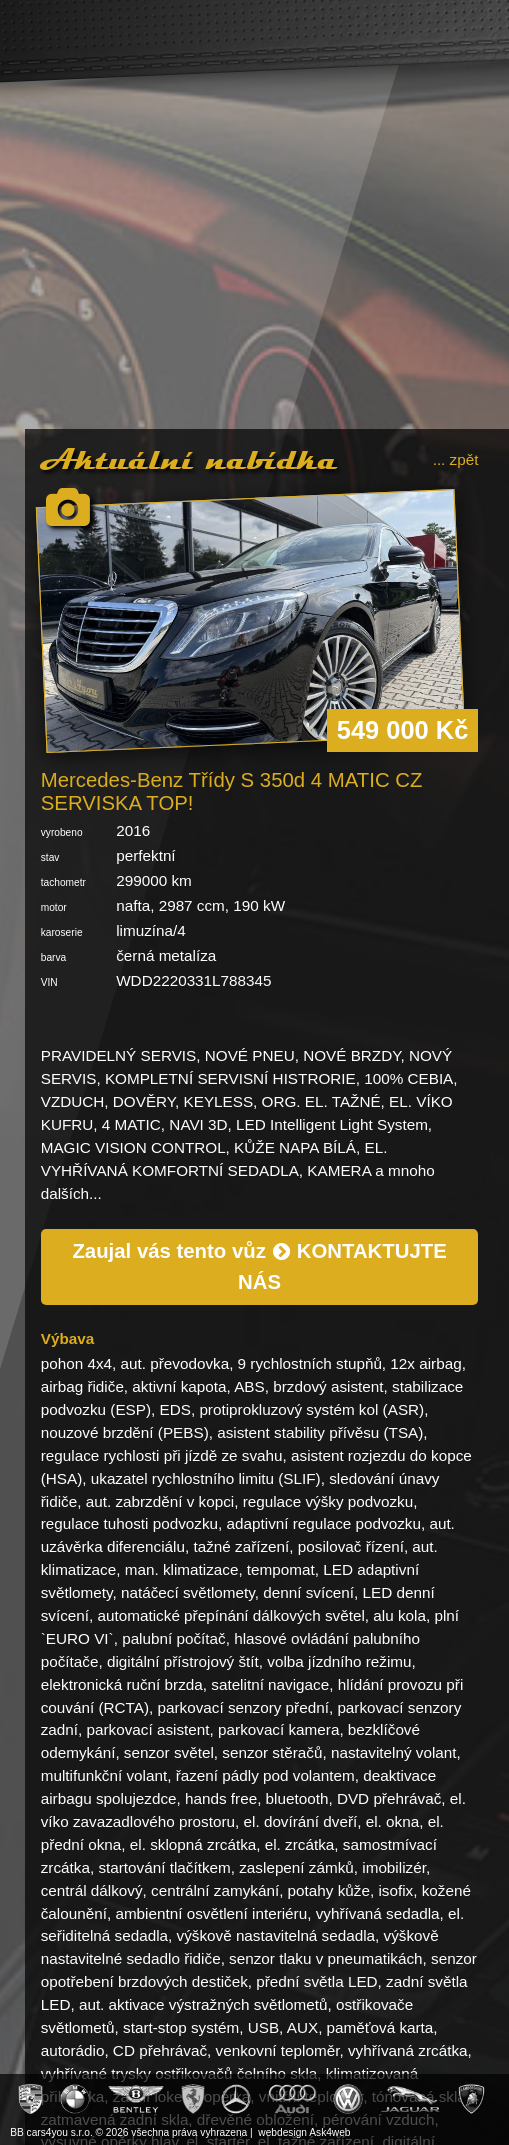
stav (50, 857)
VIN (49, 982)
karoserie (62, 932)
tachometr (63, 882)
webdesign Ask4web (304, 2132)
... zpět (456, 459)
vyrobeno (62, 832)
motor (54, 907)
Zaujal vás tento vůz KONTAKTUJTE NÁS (259, 1266)
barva (53, 957)
